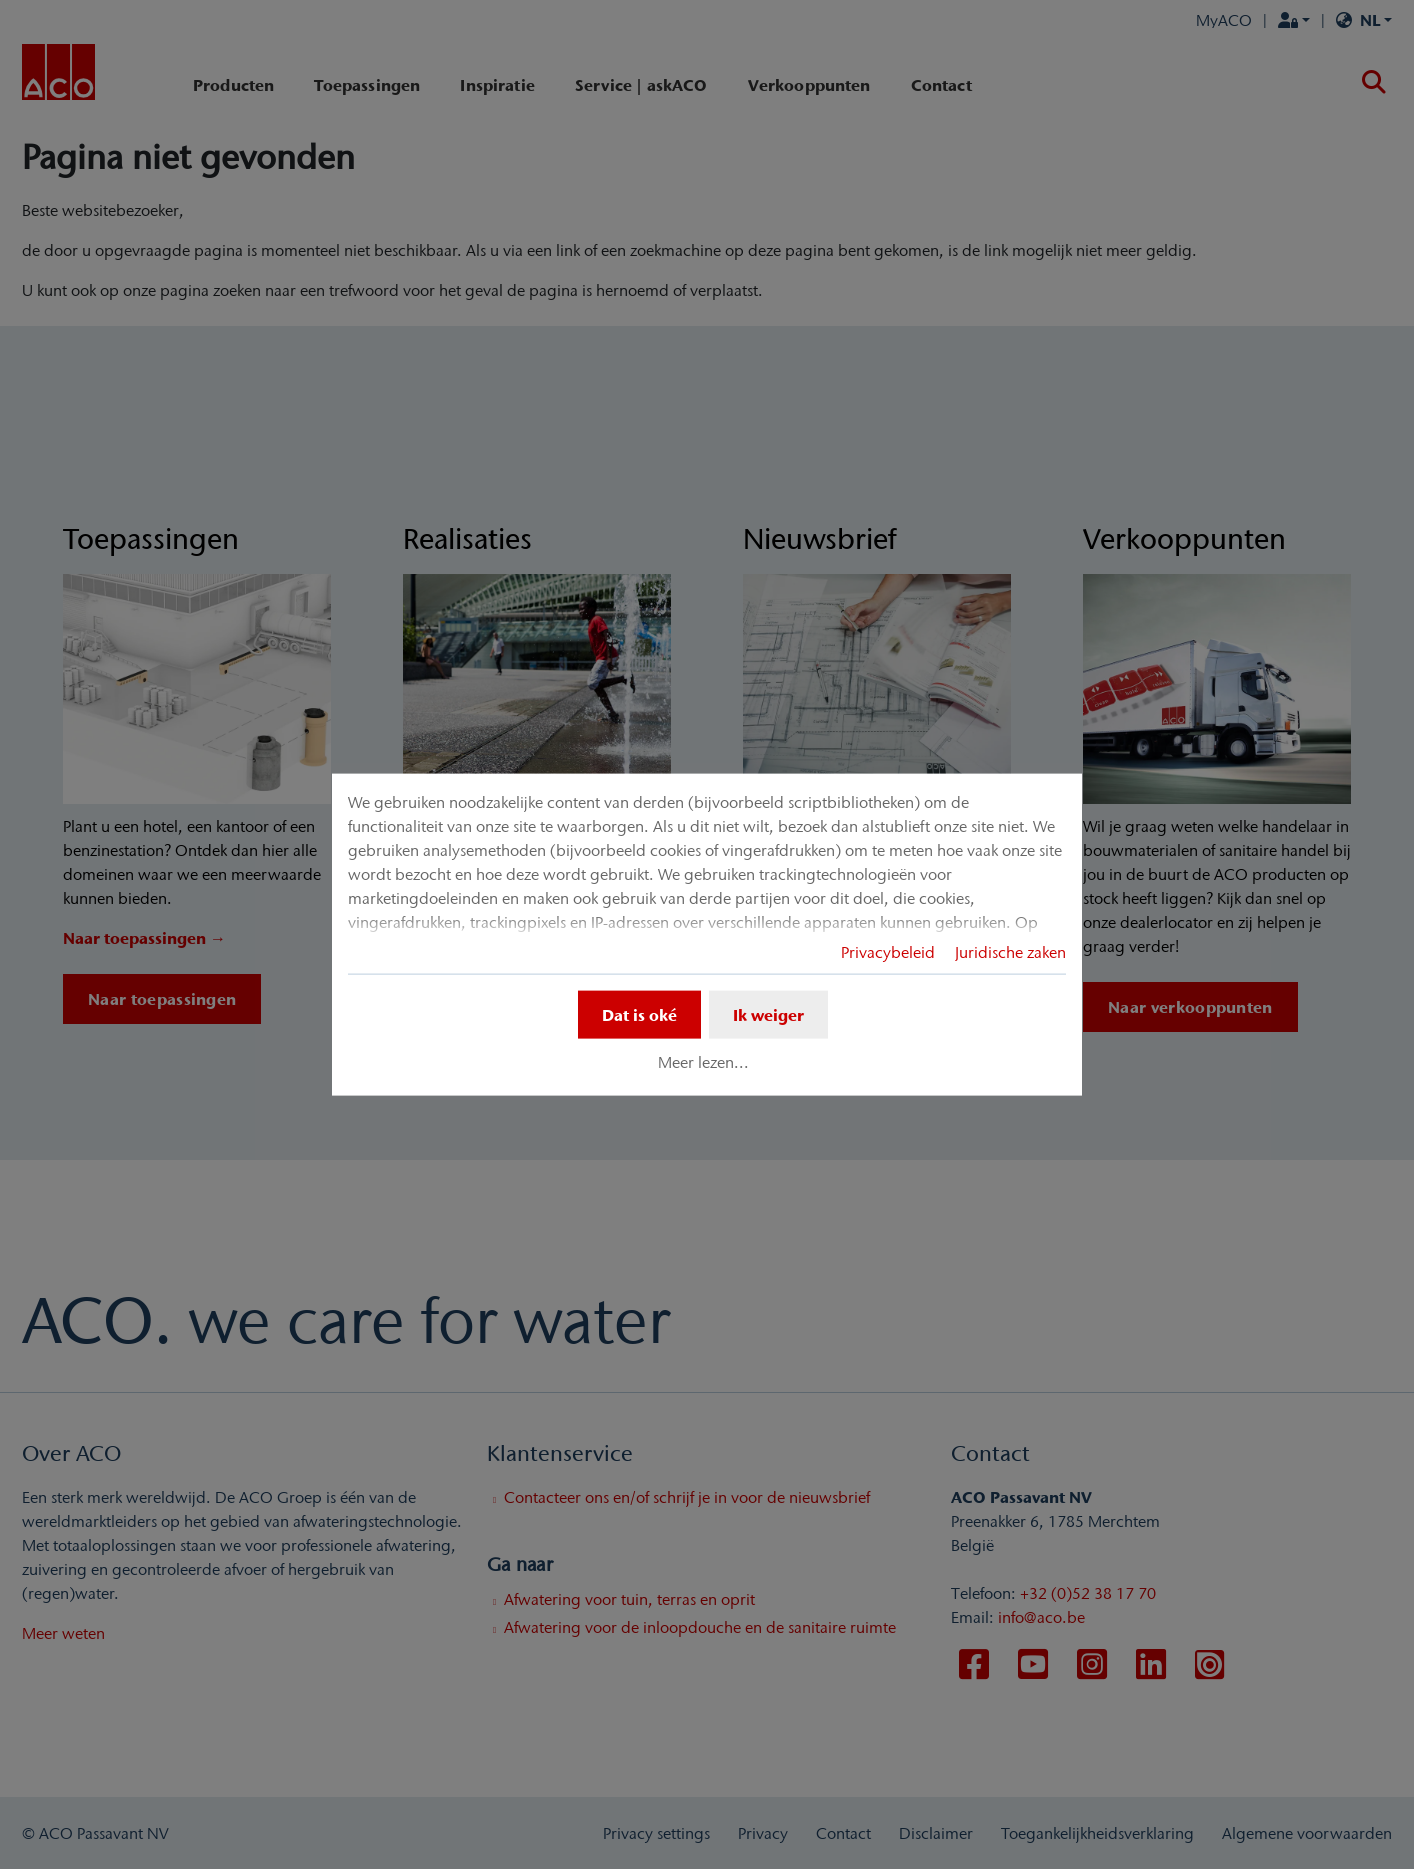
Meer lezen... (703, 1062)
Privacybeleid (888, 951)
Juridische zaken (1010, 951)
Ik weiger (768, 1014)
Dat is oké (639, 1014)
